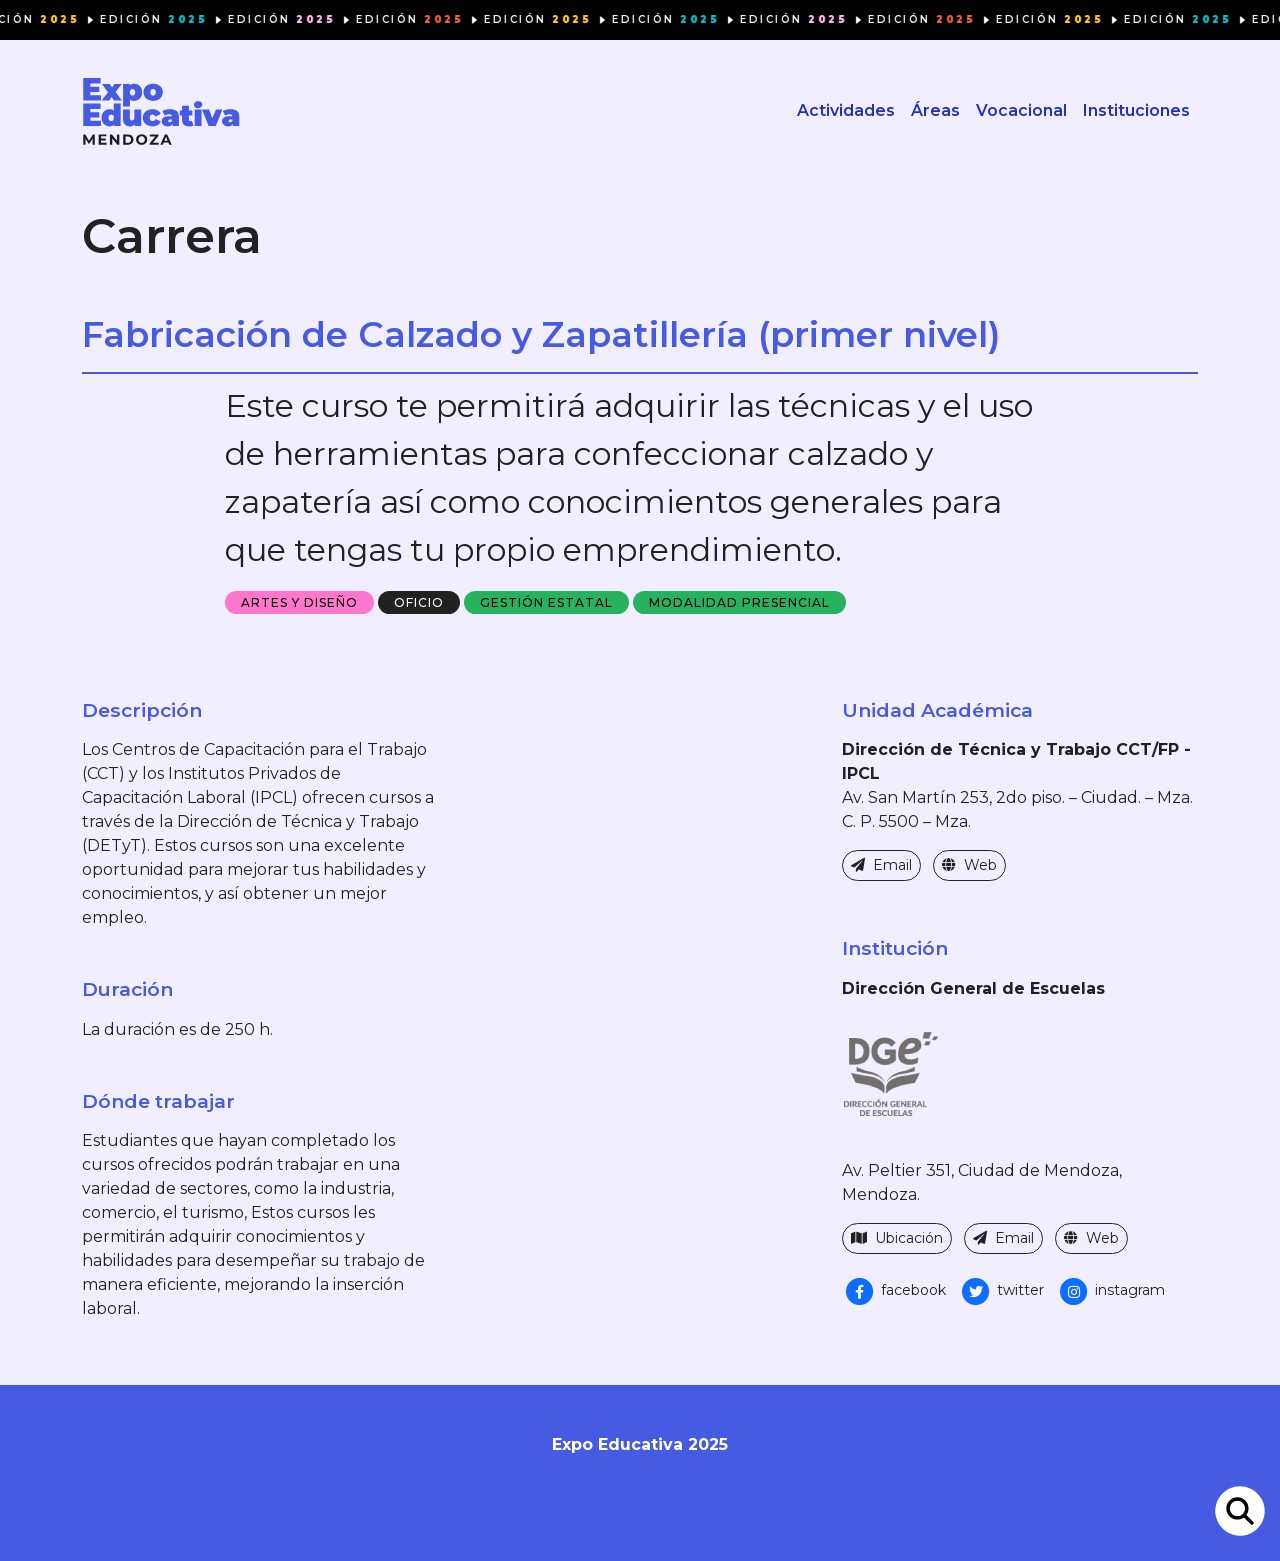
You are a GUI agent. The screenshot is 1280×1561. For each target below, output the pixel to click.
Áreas (935, 110)
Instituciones (1136, 110)
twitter (1001, 1291)
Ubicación (897, 1238)
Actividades (846, 110)
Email (881, 866)
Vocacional (1021, 110)
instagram (1110, 1291)
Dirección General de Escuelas (973, 988)
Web (969, 866)
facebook (894, 1291)
